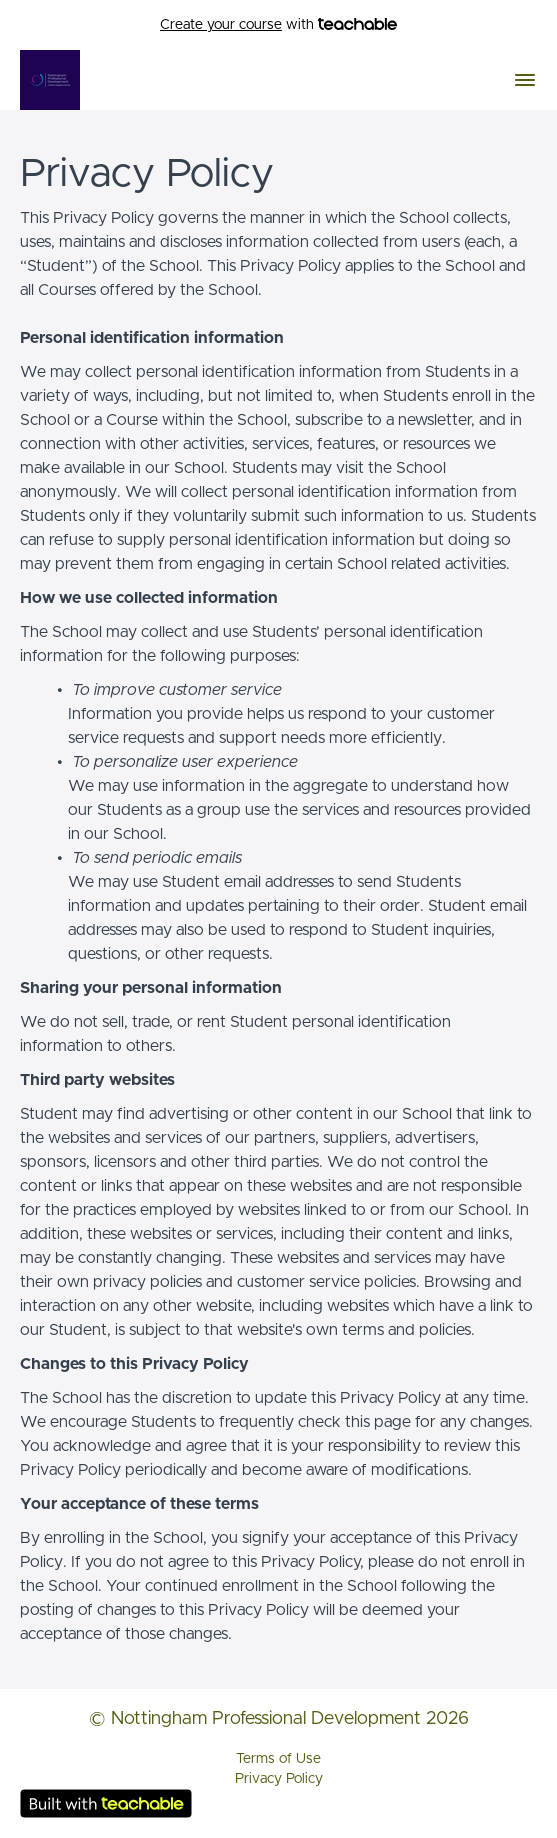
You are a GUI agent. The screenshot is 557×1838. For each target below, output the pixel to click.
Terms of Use (278, 1759)
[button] (525, 80)
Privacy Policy (279, 1779)
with (278, 25)
